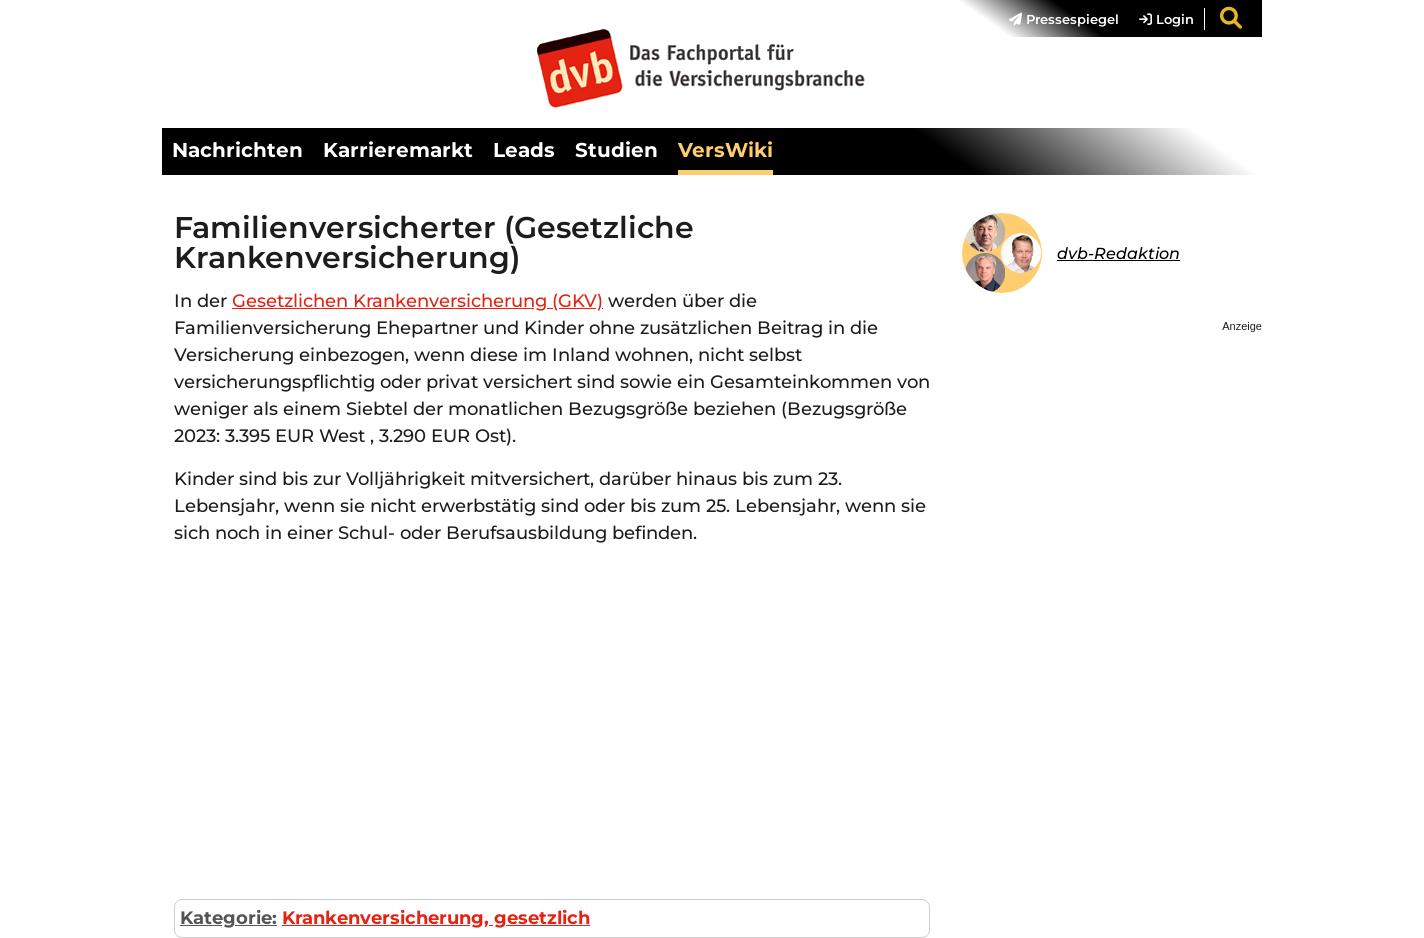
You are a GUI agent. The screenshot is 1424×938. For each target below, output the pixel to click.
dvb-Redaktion (1118, 253)
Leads (524, 150)
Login (1166, 19)
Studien (616, 150)
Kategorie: (228, 918)
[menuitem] (1054, 19)
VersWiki (725, 150)
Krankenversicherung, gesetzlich (436, 918)
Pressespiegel (1064, 19)
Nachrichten (237, 150)
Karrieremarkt (398, 150)
